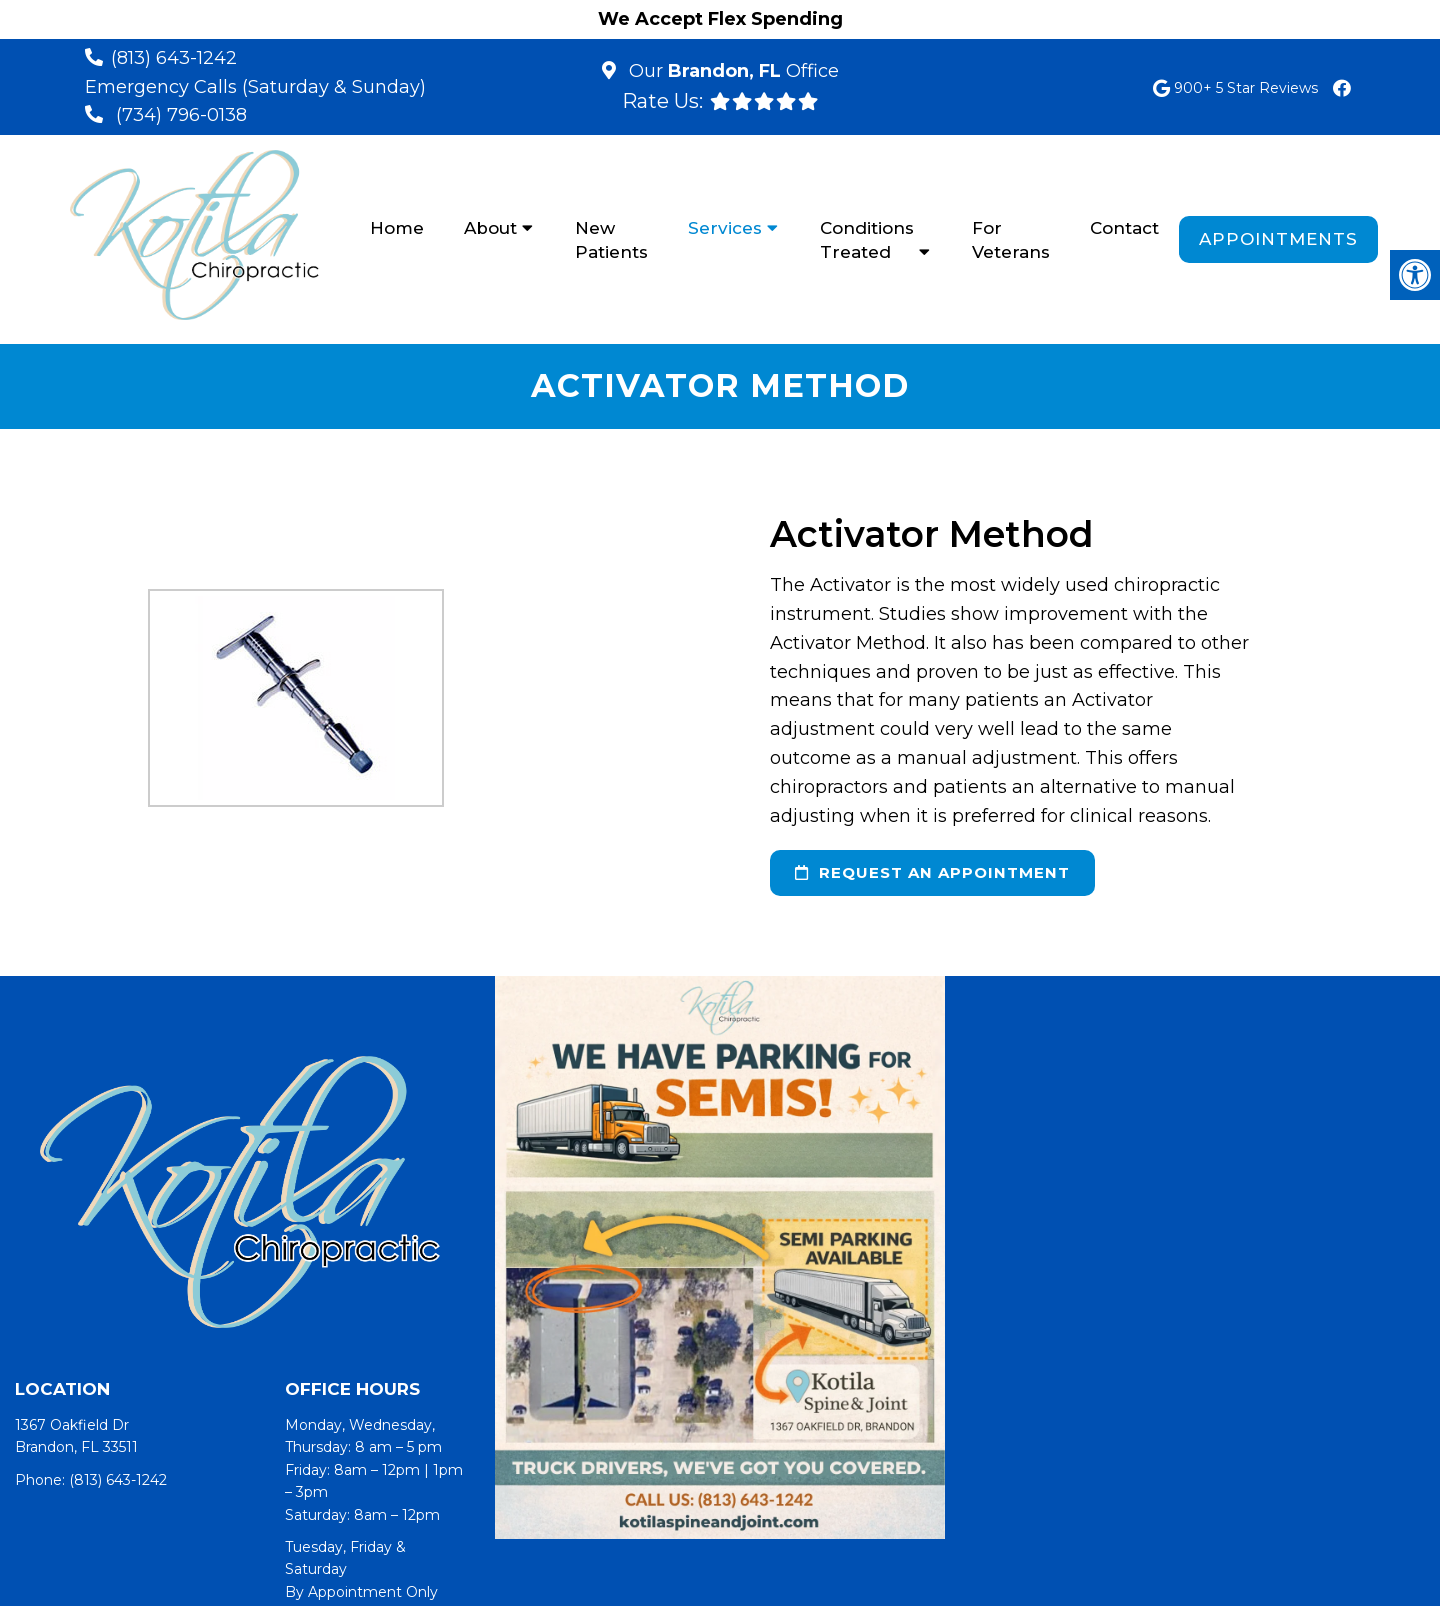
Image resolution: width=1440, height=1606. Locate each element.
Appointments (1278, 239)
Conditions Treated (867, 240)
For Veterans (1011, 240)
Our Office (731, 71)
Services (725, 228)
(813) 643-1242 (174, 58)
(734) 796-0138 (181, 115)
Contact (1124, 228)
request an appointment (932, 872)
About (490, 228)
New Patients (611, 240)
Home (397, 228)
